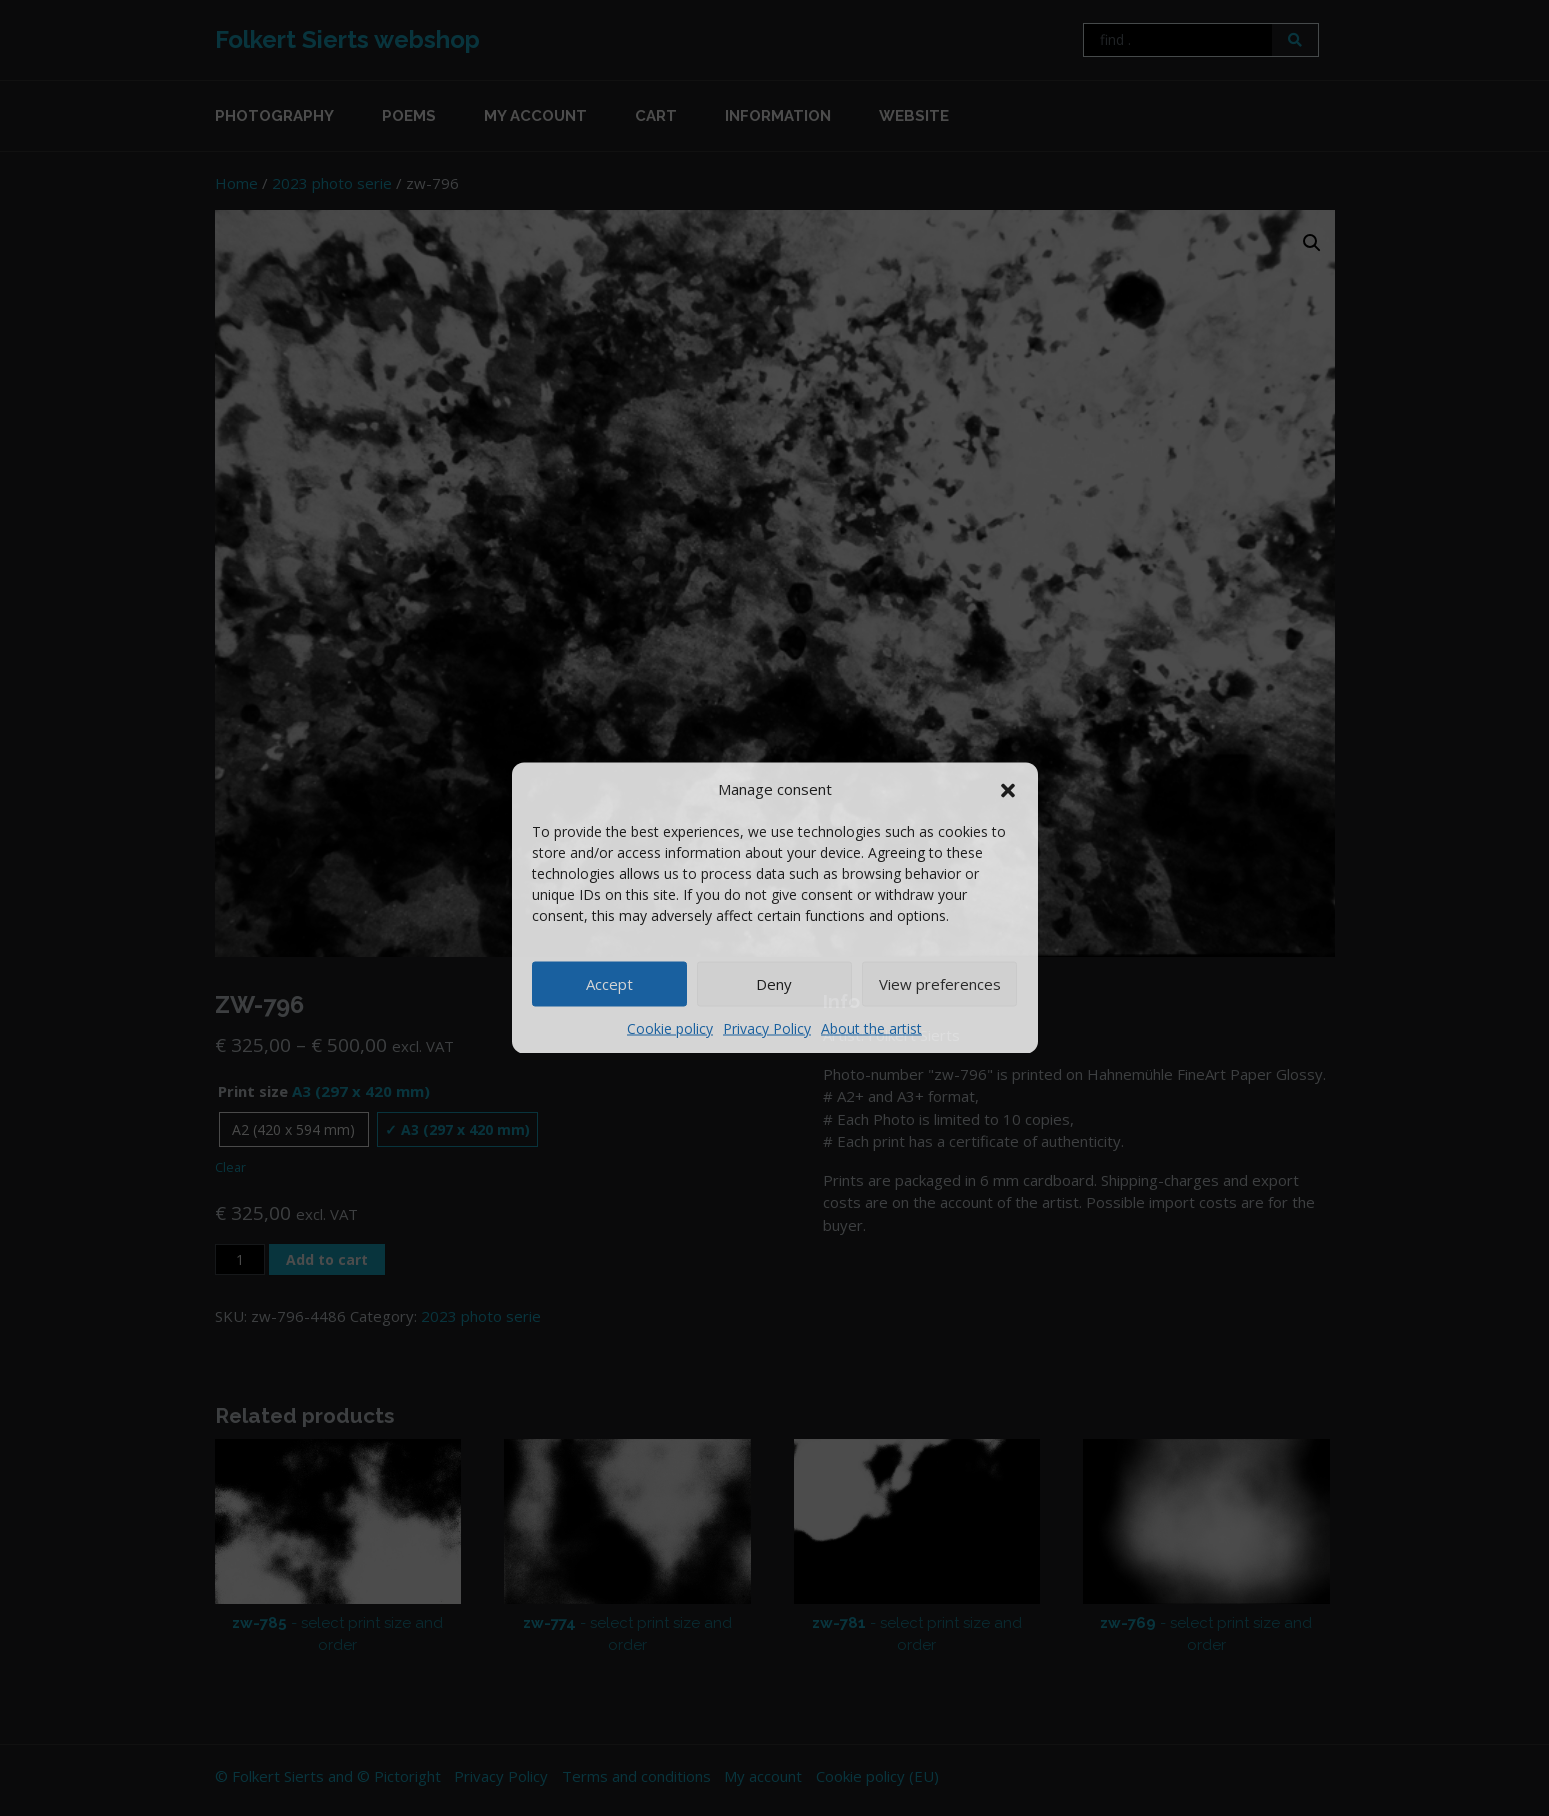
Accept (609, 984)
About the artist (871, 1027)
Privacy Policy (767, 1027)
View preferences (940, 984)
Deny (774, 984)
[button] (1008, 789)
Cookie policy (670, 1027)
